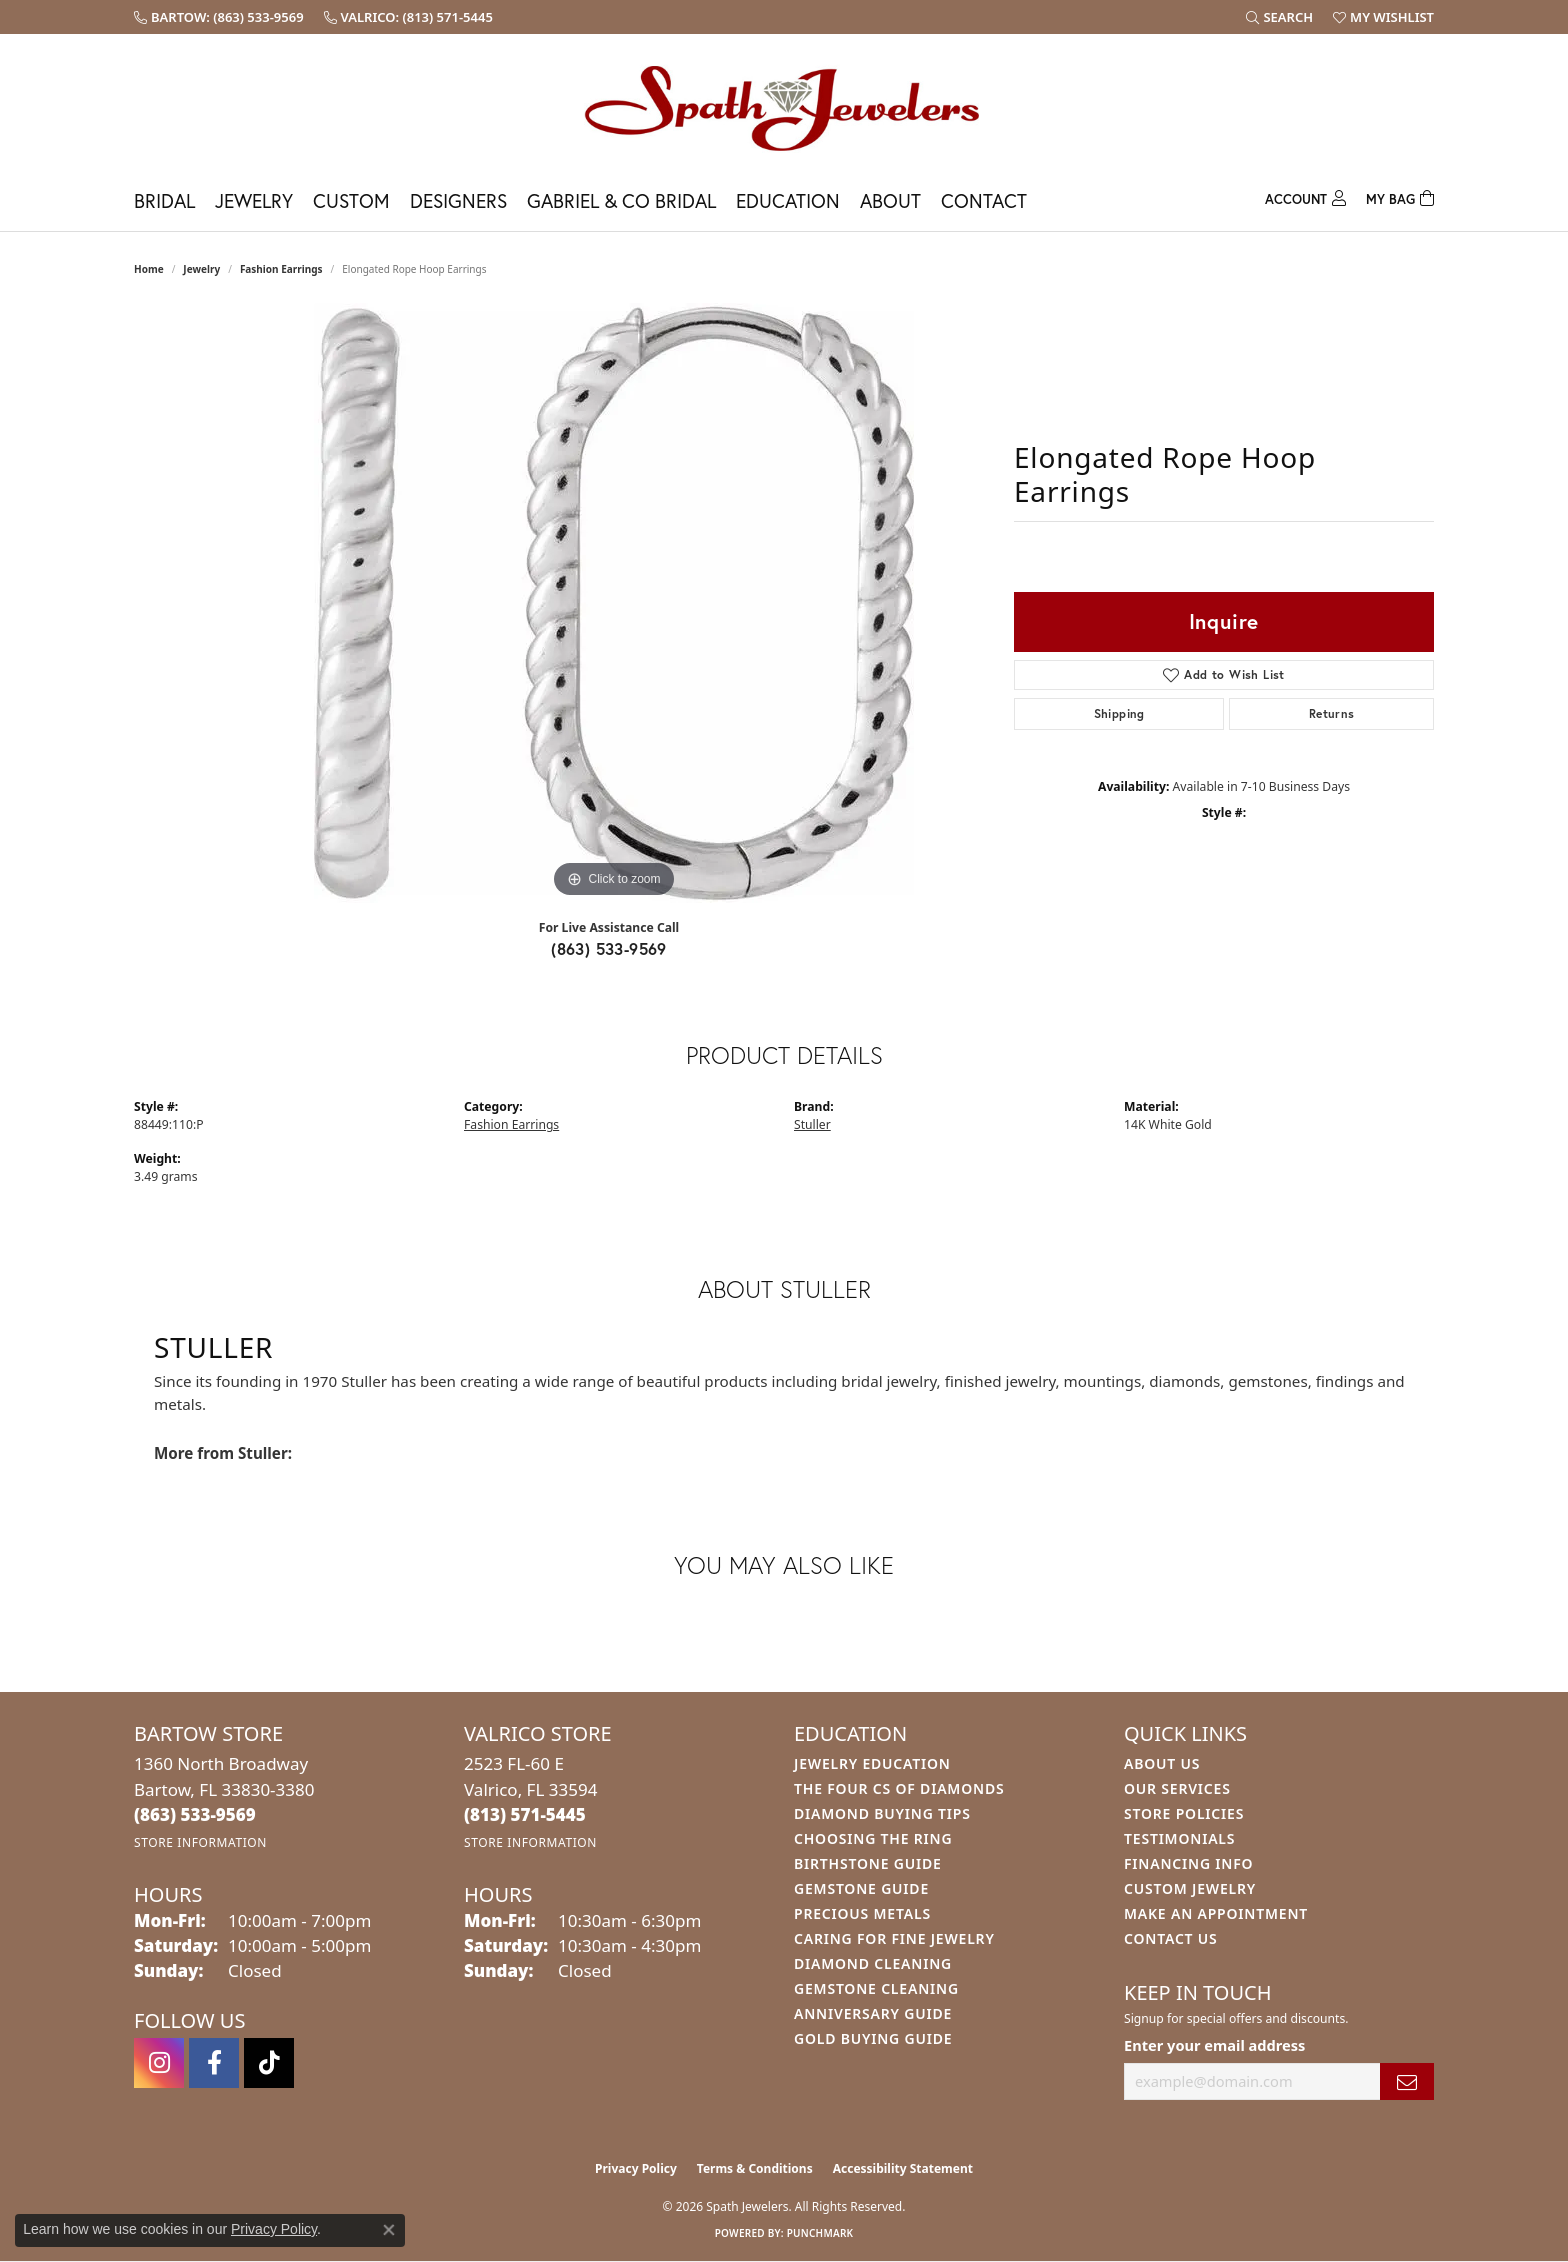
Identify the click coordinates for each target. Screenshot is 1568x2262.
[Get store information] (200, 1842)
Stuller (812, 1124)
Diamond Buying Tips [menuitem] (882, 1813)
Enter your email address (1214, 2045)
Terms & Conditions (755, 2168)
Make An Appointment (1216, 1913)
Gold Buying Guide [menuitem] (873, 2038)
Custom (351, 200)
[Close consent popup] (389, 2230)
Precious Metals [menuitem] (862, 1913)
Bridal (164, 200)
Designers (458, 200)
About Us (1162, 1763)
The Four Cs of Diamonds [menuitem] (899, 1788)
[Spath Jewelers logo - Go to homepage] (784, 107)
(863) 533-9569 (609, 948)
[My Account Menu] (1305, 196)
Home (149, 269)
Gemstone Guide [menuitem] (861, 1888)
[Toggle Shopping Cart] (1400, 196)
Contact (984, 200)
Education (788, 200)
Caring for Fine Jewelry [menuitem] (894, 1938)
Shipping (1119, 713)
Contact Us (1171, 1938)
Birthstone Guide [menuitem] (868, 1863)
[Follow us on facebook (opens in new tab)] (214, 2063)
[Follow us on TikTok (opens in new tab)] (269, 2063)
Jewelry (254, 200)
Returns (1332, 713)
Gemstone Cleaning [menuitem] (876, 1988)
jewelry (201, 269)
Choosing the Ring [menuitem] (873, 1838)
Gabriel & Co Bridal (621, 200)
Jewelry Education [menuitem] (872, 1763)
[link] (219, 17)
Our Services (1177, 1788)
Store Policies (1184, 1813)
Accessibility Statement (903, 2168)
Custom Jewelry (1190, 1888)
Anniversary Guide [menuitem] (873, 2013)
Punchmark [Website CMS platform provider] (820, 2233)
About (890, 200)
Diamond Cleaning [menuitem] (873, 1963)
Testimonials (1179, 1838)
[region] (614, 603)
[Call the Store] (195, 1814)
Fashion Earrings (281, 269)
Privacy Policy (636, 2168)
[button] (1279, 17)
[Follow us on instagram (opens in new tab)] (159, 2063)
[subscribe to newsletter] (1407, 2081)
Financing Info (1188, 1863)
